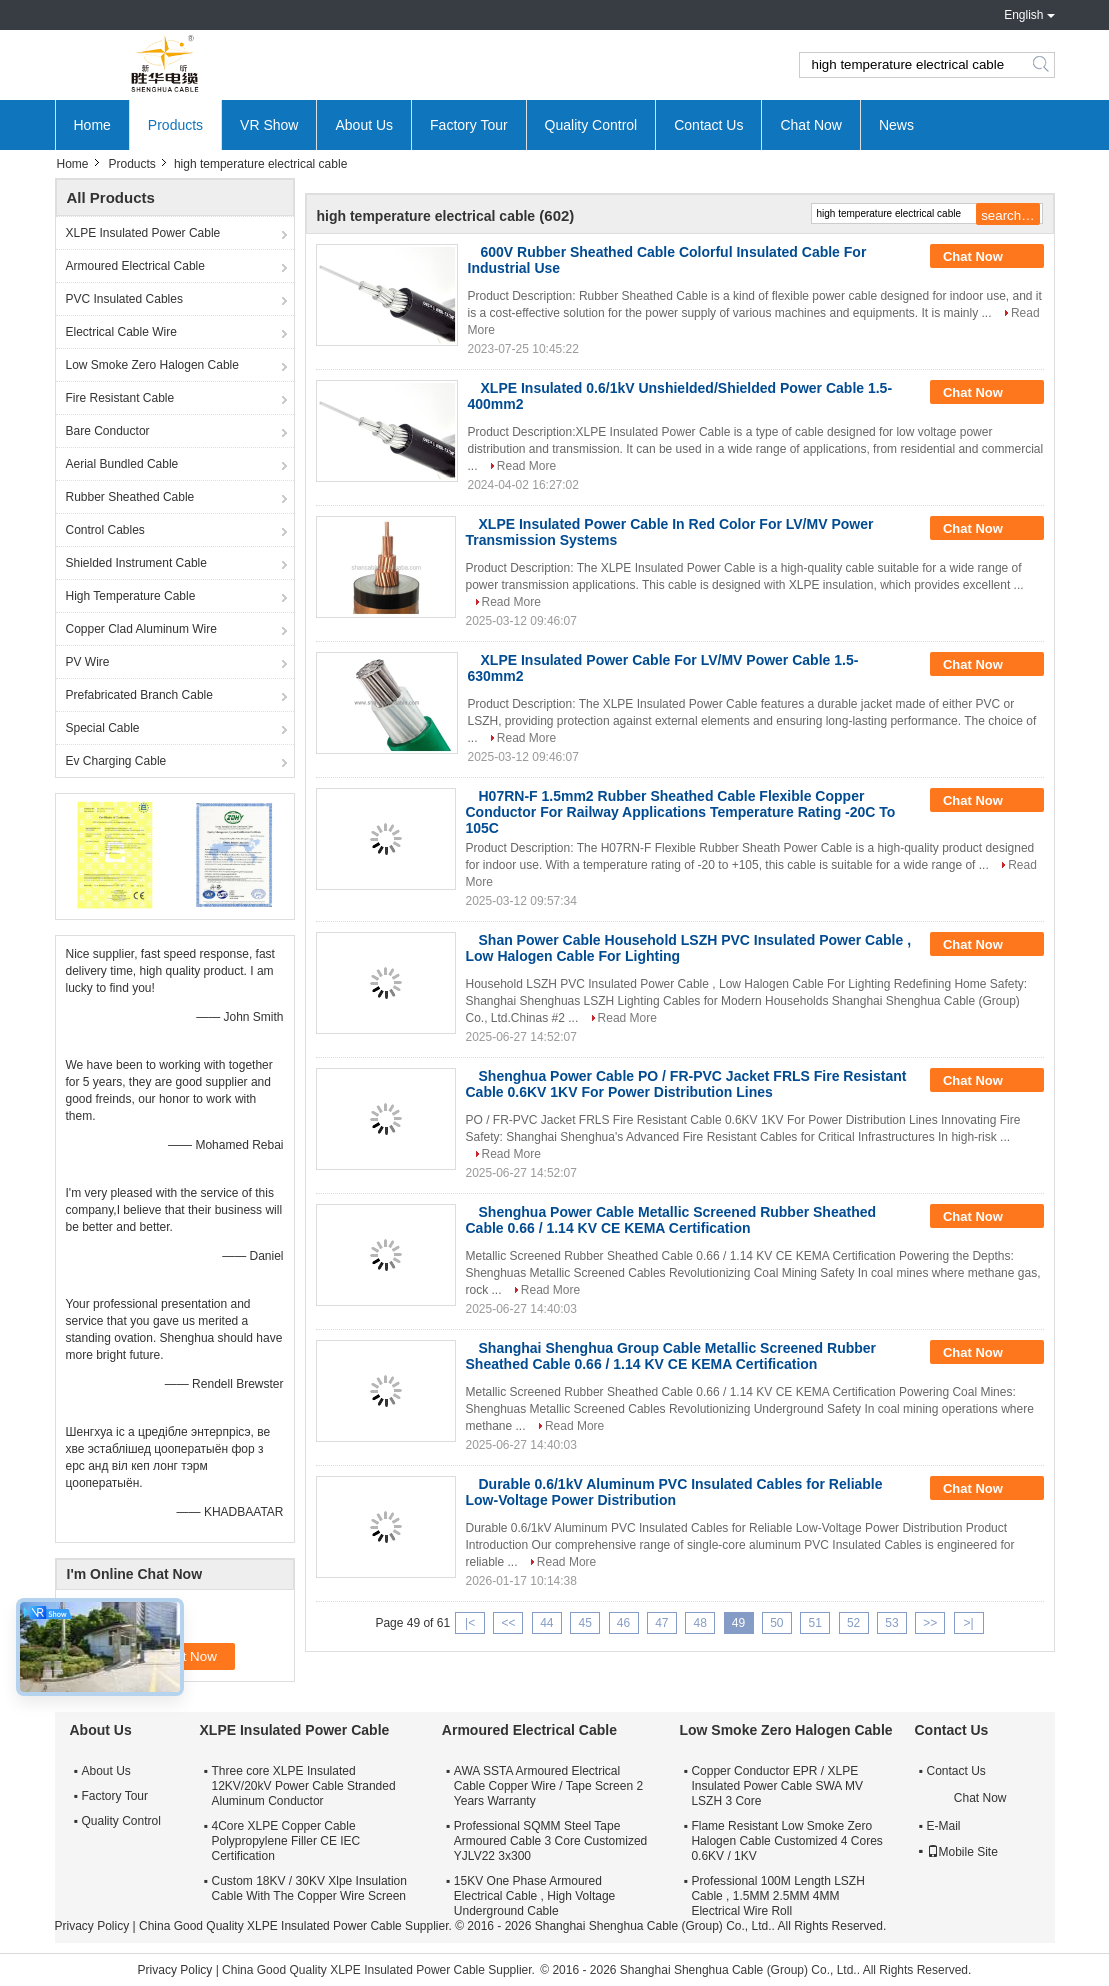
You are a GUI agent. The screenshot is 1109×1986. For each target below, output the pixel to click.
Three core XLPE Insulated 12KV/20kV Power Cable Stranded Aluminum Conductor (304, 1786)
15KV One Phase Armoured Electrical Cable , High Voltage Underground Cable (534, 1896)
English (1023, 15)
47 (661, 1623)
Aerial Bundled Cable (122, 464)
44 (546, 1623)
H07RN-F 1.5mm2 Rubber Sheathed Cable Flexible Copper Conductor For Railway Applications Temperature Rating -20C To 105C (681, 812)
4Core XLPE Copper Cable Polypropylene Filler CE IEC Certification (286, 1841)
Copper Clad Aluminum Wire (141, 629)
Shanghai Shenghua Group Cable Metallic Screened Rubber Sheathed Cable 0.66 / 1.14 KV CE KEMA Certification (671, 1356)
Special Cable (103, 728)
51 (815, 1623)
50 (776, 1623)
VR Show (269, 125)
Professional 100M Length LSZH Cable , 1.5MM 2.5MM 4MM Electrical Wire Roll (777, 1896)
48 (700, 1623)
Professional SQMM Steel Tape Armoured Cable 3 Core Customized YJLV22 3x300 (550, 1841)
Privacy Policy (92, 1926)
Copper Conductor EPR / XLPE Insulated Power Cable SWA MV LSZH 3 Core (777, 1786)
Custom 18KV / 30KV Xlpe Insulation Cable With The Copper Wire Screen (309, 1888)
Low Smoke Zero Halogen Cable (152, 365)
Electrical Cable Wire (121, 332)
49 (738, 1623)
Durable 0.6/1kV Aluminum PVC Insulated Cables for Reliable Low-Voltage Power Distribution (674, 1492)
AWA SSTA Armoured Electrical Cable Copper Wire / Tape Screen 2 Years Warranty (548, 1786)
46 (623, 1623)
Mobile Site (962, 1852)
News (896, 125)
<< (508, 1623)
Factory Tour (469, 125)
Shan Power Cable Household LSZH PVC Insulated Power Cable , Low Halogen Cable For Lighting (689, 948)
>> (930, 1623)
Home (92, 125)
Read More (526, 466)
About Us (364, 125)
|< (470, 1623)
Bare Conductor (108, 431)
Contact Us (708, 125)
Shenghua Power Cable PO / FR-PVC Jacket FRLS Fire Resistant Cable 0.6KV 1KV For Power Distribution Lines (686, 1084)
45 (584, 1623)
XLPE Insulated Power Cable (143, 233)
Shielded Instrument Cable (136, 563)
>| (969, 1623)
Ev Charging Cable (116, 761)
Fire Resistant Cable (120, 398)
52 (853, 1623)
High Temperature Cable (131, 596)
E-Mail (944, 1826)
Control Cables (105, 530)
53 (891, 1623)
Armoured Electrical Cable (135, 266)
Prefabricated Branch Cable (139, 695)
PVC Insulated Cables (124, 299)
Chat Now (810, 125)
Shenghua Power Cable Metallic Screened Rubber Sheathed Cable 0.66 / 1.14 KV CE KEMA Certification (671, 1220)
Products (175, 125)
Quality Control (591, 125)
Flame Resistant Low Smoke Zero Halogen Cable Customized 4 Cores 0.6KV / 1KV (786, 1841)
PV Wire (88, 662)
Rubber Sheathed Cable (130, 497)
